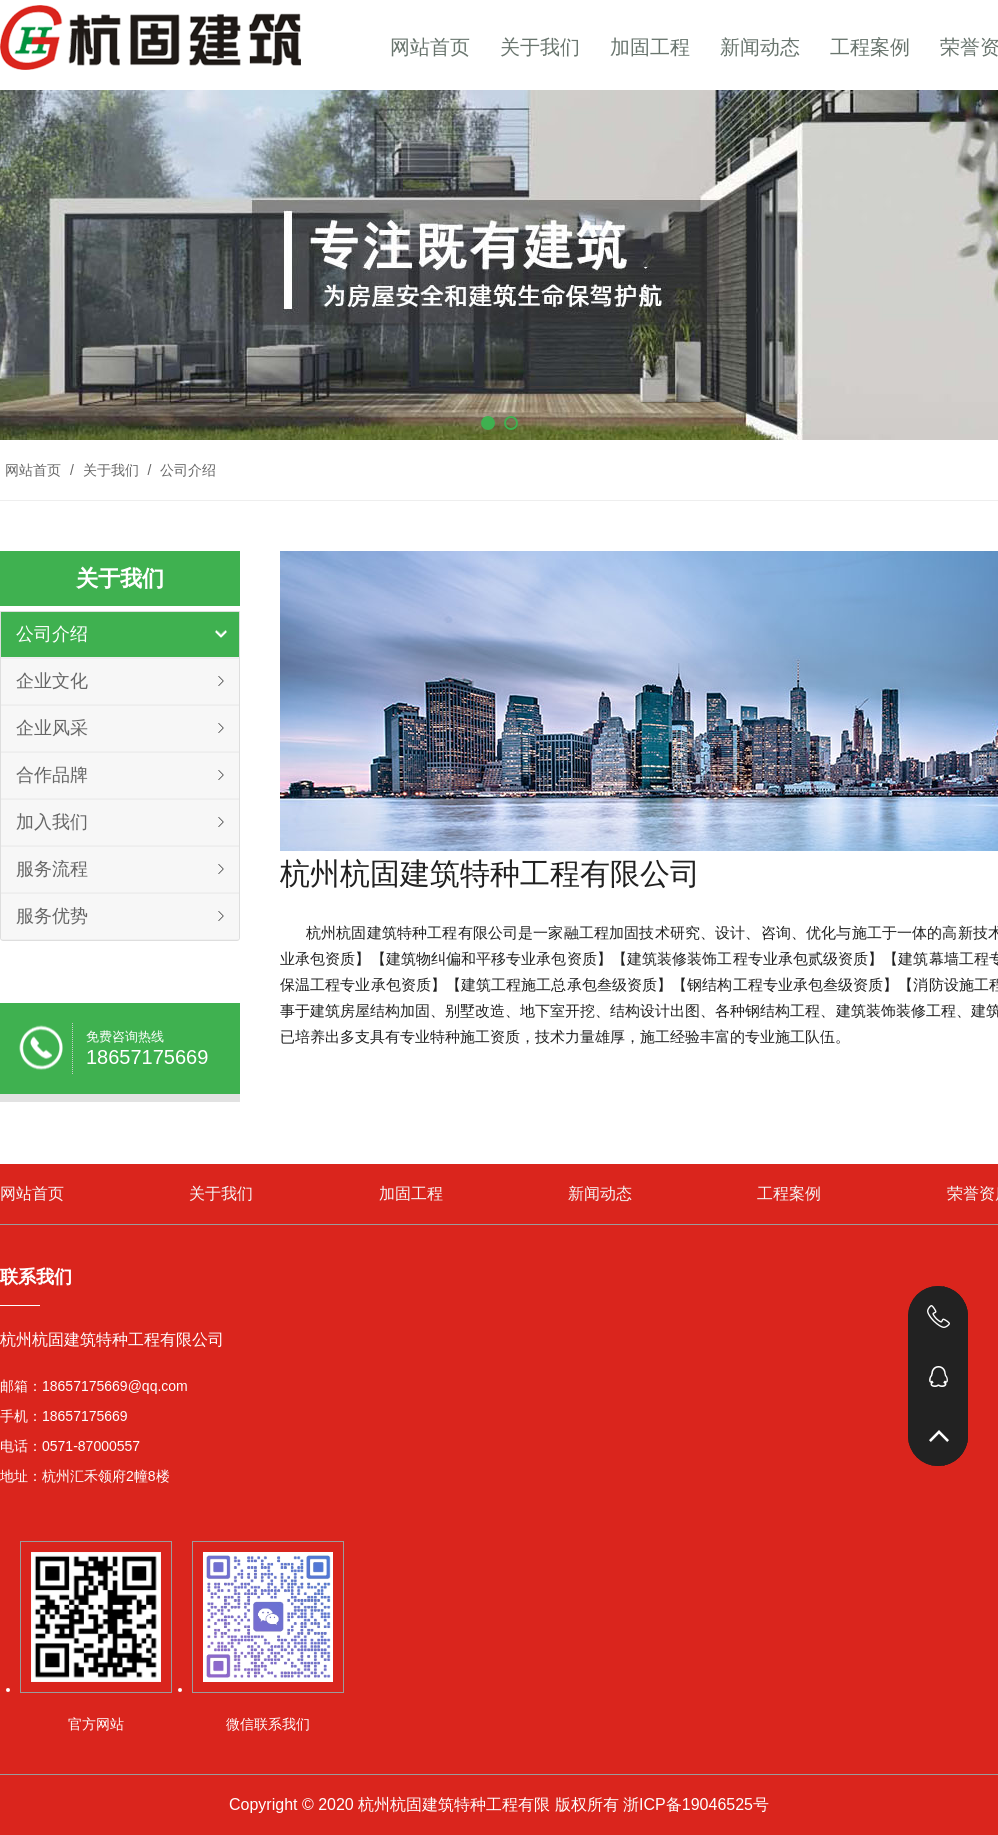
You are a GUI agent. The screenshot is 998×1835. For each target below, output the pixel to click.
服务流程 (52, 869)
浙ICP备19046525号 (696, 1804)
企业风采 (52, 728)
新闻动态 (760, 47)
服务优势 (52, 916)
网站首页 (430, 47)
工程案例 (870, 47)
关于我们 (540, 47)
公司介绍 (186, 470)
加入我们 (52, 822)
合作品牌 (52, 775)
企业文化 (52, 681)
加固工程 (650, 47)
